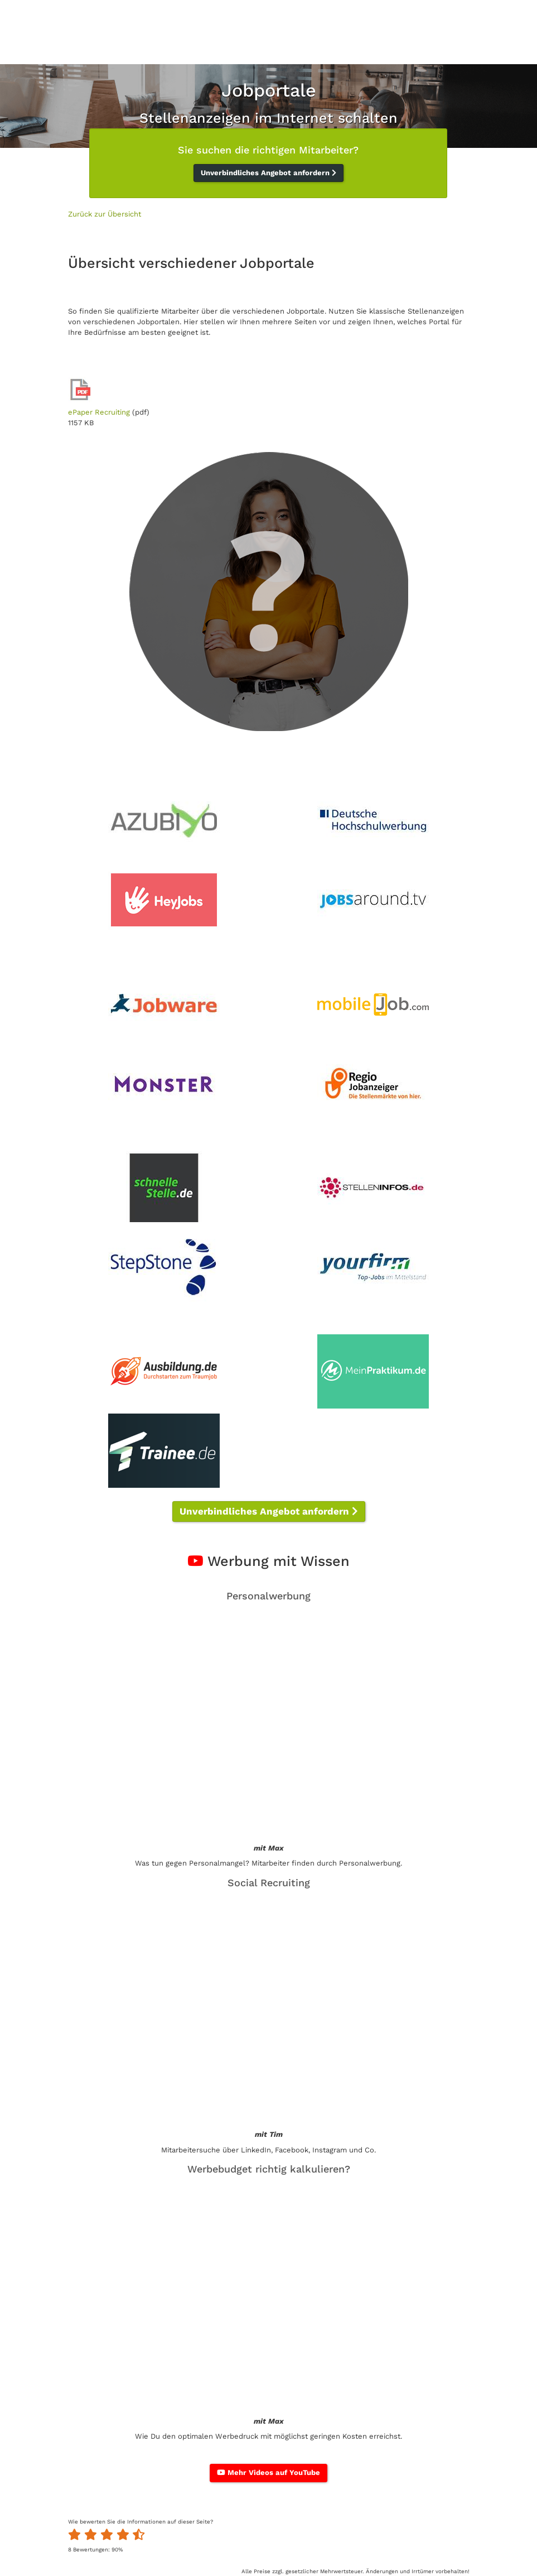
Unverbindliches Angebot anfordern (268, 173)
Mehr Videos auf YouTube (268, 2472)
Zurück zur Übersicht (104, 214)
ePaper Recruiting (99, 412)
